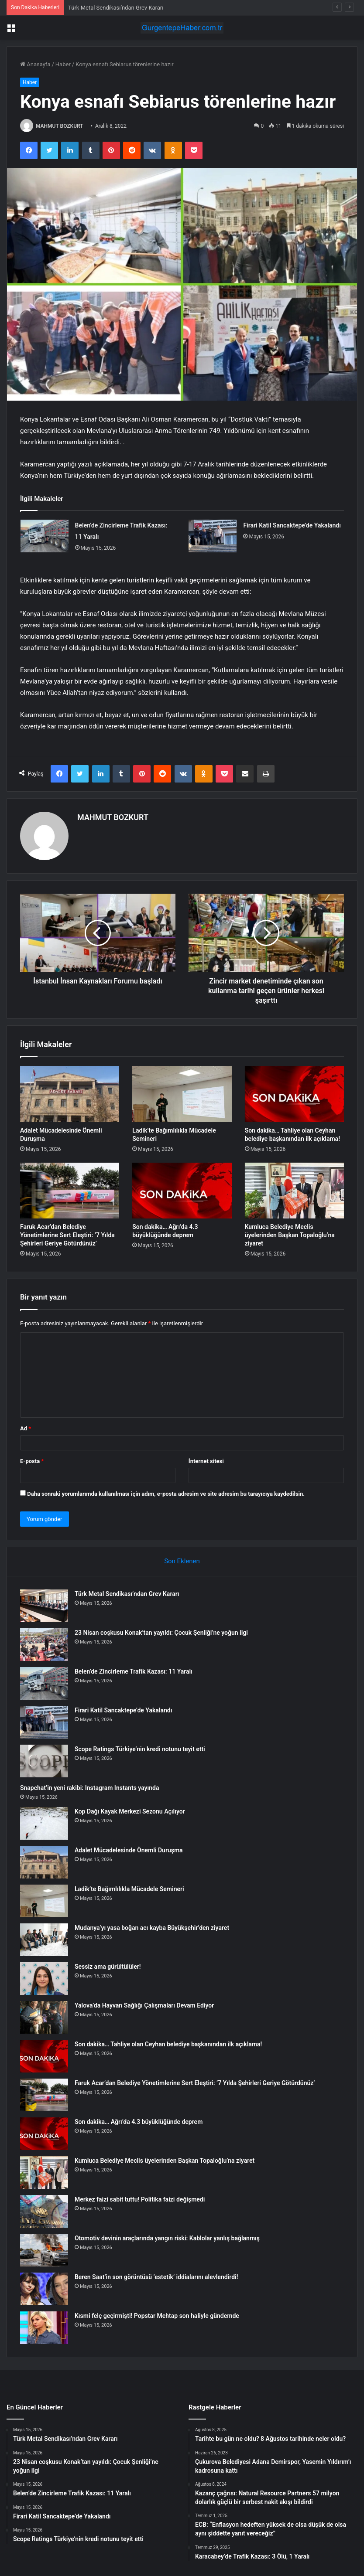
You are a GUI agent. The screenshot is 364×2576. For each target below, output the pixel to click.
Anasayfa (35, 64)
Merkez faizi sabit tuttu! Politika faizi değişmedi (140, 2199)
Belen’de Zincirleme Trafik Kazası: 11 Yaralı (133, 1671)
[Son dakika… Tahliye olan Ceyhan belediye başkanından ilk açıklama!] (294, 1094)
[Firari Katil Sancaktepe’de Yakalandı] (213, 536)
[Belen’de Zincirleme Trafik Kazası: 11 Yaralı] (45, 536)
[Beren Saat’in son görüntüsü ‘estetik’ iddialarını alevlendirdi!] (44, 2289)
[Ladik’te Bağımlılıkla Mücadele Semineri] (181, 1094)
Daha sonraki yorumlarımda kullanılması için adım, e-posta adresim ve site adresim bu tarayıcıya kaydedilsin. (166, 1493)
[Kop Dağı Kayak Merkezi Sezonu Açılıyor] (44, 1823)
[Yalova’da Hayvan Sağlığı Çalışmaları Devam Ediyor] (44, 2017)
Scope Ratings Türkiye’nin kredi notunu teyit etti (140, 1749)
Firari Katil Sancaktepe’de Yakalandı (292, 525)
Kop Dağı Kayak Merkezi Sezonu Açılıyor (130, 1811)
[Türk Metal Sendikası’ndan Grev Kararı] (44, 1605)
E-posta (32, 1461)
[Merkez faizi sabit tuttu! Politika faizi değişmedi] (44, 2211)
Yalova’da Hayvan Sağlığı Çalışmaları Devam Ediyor (144, 2005)
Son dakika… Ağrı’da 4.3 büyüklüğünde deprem (139, 2121)
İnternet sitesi (206, 1461)
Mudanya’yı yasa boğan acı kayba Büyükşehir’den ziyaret (152, 1927)
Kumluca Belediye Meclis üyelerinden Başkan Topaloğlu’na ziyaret (290, 1235)
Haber (63, 64)
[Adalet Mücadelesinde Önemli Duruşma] (69, 1094)
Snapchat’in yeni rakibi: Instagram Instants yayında (89, 1787)
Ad (25, 1428)
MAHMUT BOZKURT (59, 126)
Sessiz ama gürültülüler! (108, 1966)
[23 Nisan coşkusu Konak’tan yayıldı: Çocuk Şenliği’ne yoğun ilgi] (44, 1644)
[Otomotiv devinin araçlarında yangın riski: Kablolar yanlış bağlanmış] (44, 2250)
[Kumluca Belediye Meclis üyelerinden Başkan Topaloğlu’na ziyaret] (294, 1190)
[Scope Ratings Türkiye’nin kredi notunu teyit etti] (44, 1761)
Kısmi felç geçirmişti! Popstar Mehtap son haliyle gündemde (157, 2315)
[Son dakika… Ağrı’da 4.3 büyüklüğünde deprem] (181, 1190)
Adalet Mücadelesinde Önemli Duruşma (129, 1850)
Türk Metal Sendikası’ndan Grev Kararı (115, 7)
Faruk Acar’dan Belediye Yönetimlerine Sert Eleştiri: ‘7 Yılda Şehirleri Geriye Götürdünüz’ (67, 1235)
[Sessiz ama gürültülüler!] (44, 1978)
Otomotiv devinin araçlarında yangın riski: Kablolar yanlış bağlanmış (167, 2238)
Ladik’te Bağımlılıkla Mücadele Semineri (129, 1888)
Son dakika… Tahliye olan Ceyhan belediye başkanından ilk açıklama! (168, 2044)
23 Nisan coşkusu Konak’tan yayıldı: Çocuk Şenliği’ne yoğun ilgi (161, 1632)
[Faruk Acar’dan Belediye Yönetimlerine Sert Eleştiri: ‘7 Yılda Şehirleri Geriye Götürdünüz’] (69, 1190)
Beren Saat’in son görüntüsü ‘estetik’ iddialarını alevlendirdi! (156, 2276)
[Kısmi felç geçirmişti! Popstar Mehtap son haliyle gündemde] (44, 2327)
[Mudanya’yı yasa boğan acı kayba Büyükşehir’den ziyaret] (44, 1939)
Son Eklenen (182, 1561)
